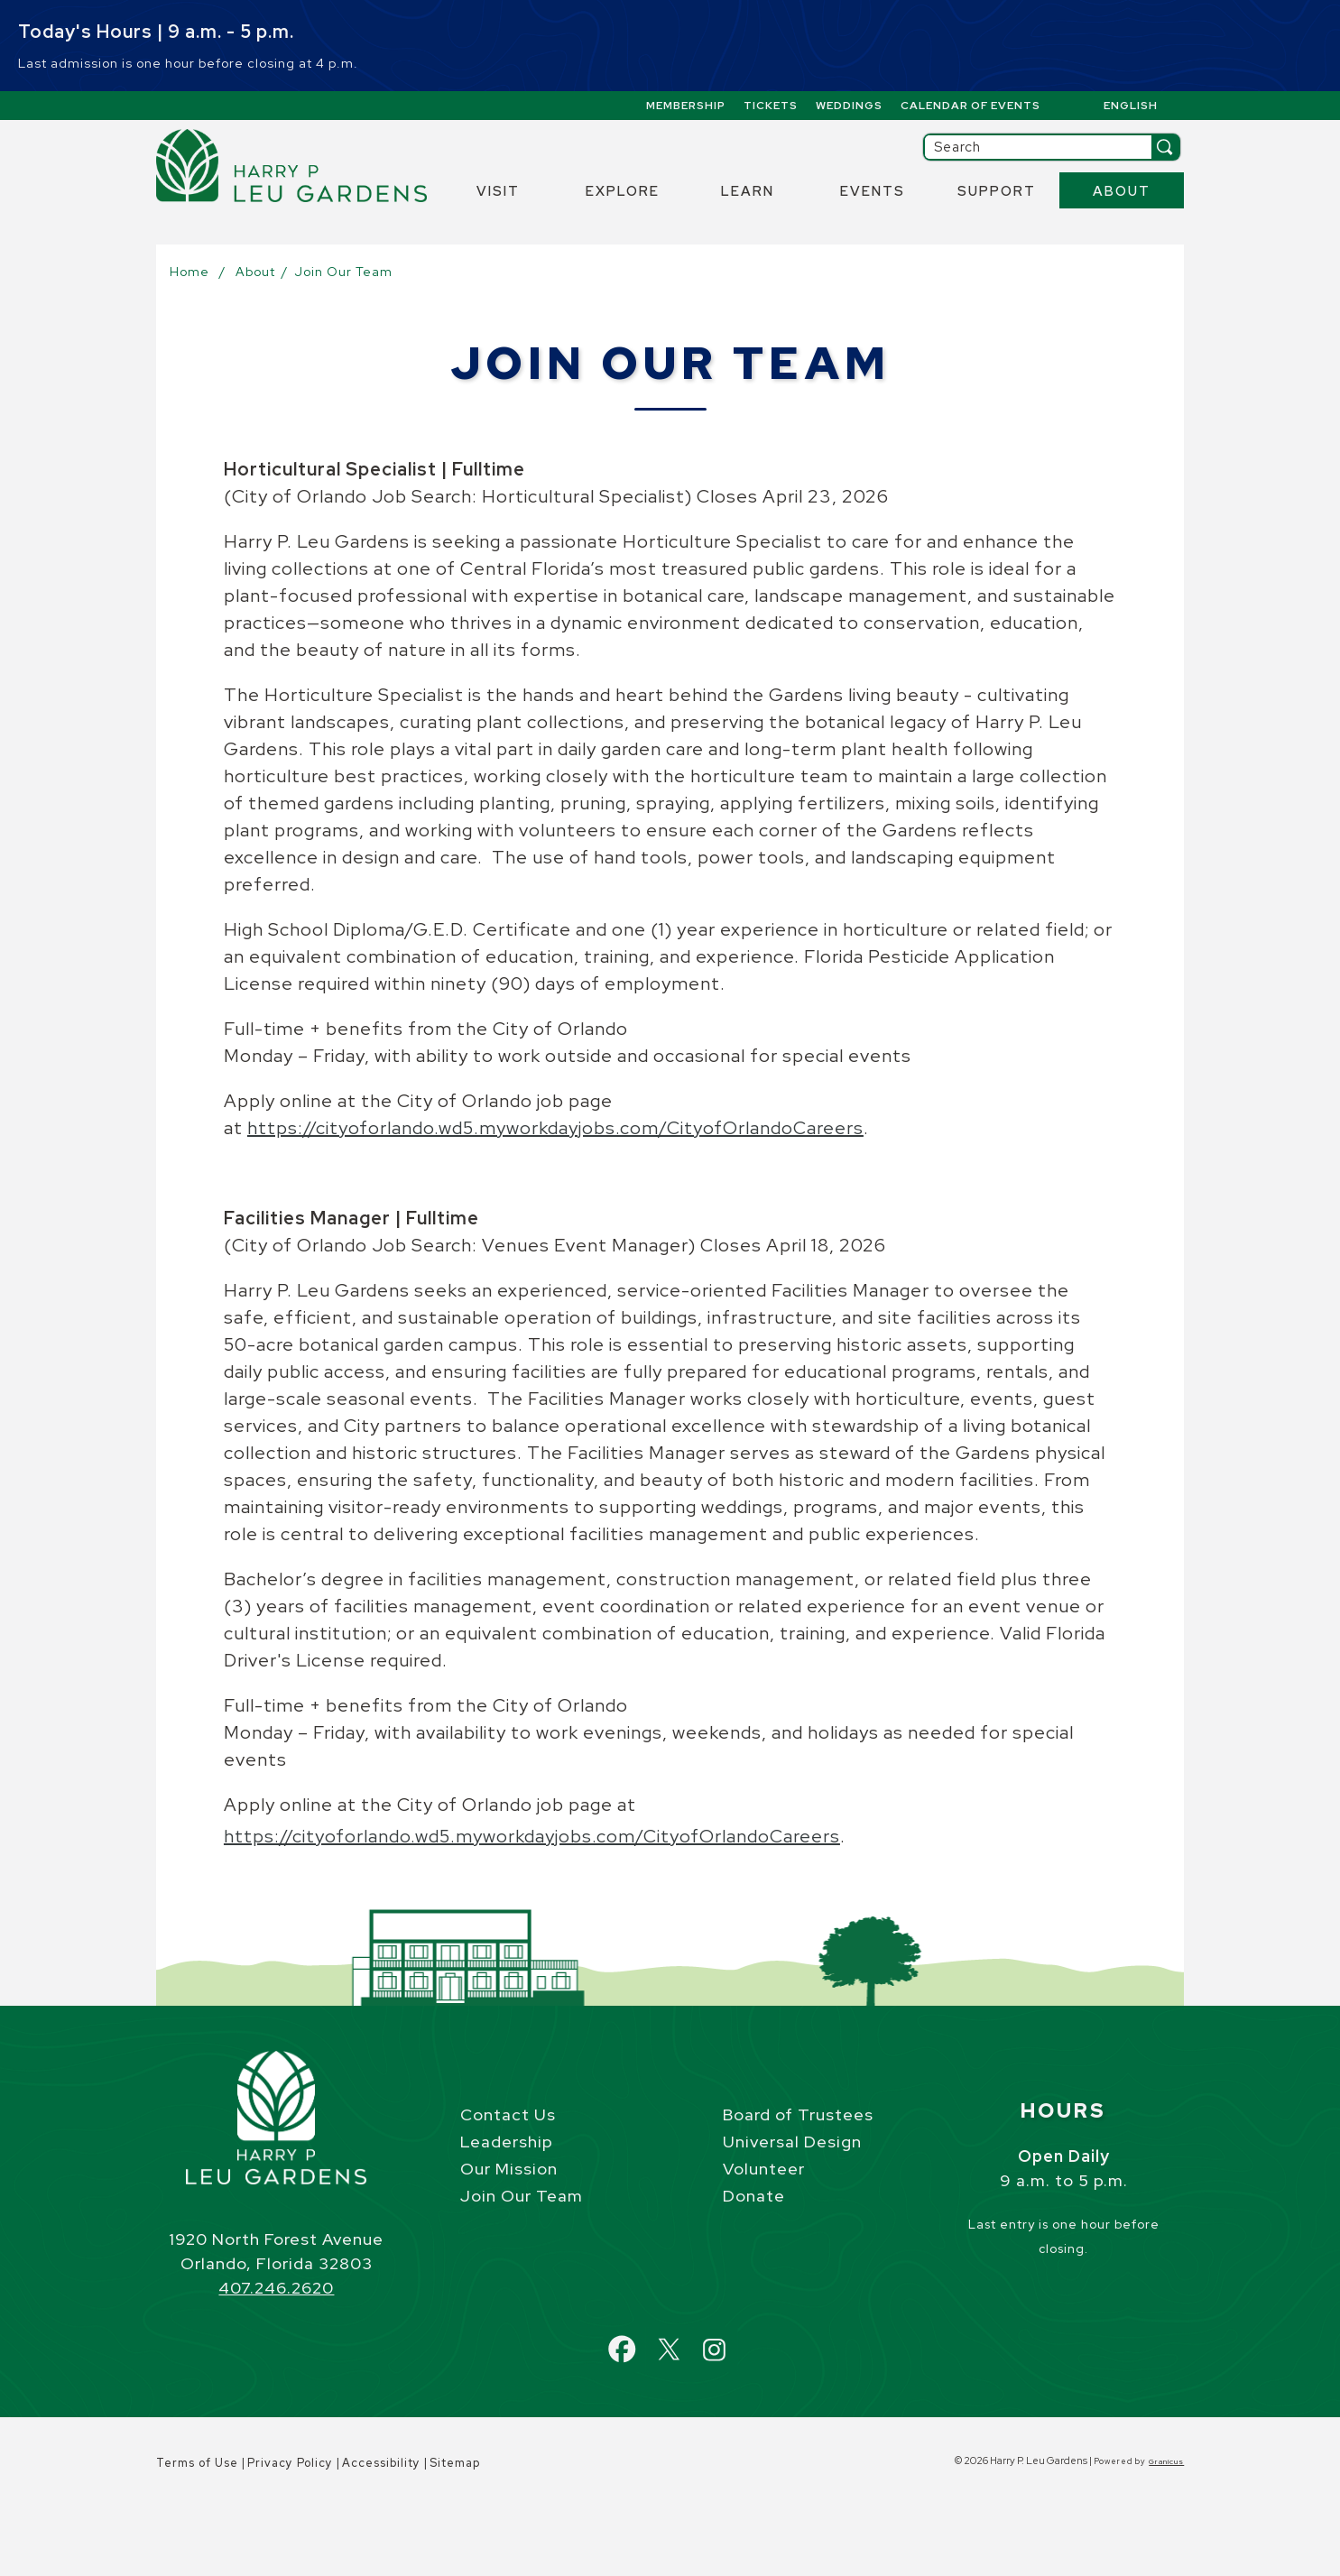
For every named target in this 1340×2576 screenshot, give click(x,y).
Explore (623, 191)
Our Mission (509, 2168)
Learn (747, 191)
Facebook (640, 2339)
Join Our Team (521, 2195)
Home (189, 271)
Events (872, 191)
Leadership (506, 2141)
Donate (754, 2195)
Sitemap (455, 2462)
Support (996, 191)
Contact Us (508, 2114)
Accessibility (381, 2462)
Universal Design (792, 2141)
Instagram (730, 2339)
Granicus (1166, 2461)
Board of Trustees (798, 2114)
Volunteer (764, 2168)
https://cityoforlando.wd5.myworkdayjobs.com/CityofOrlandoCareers (555, 1128)
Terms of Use (197, 2462)
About (1122, 191)
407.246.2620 (276, 2287)
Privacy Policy (290, 2462)
